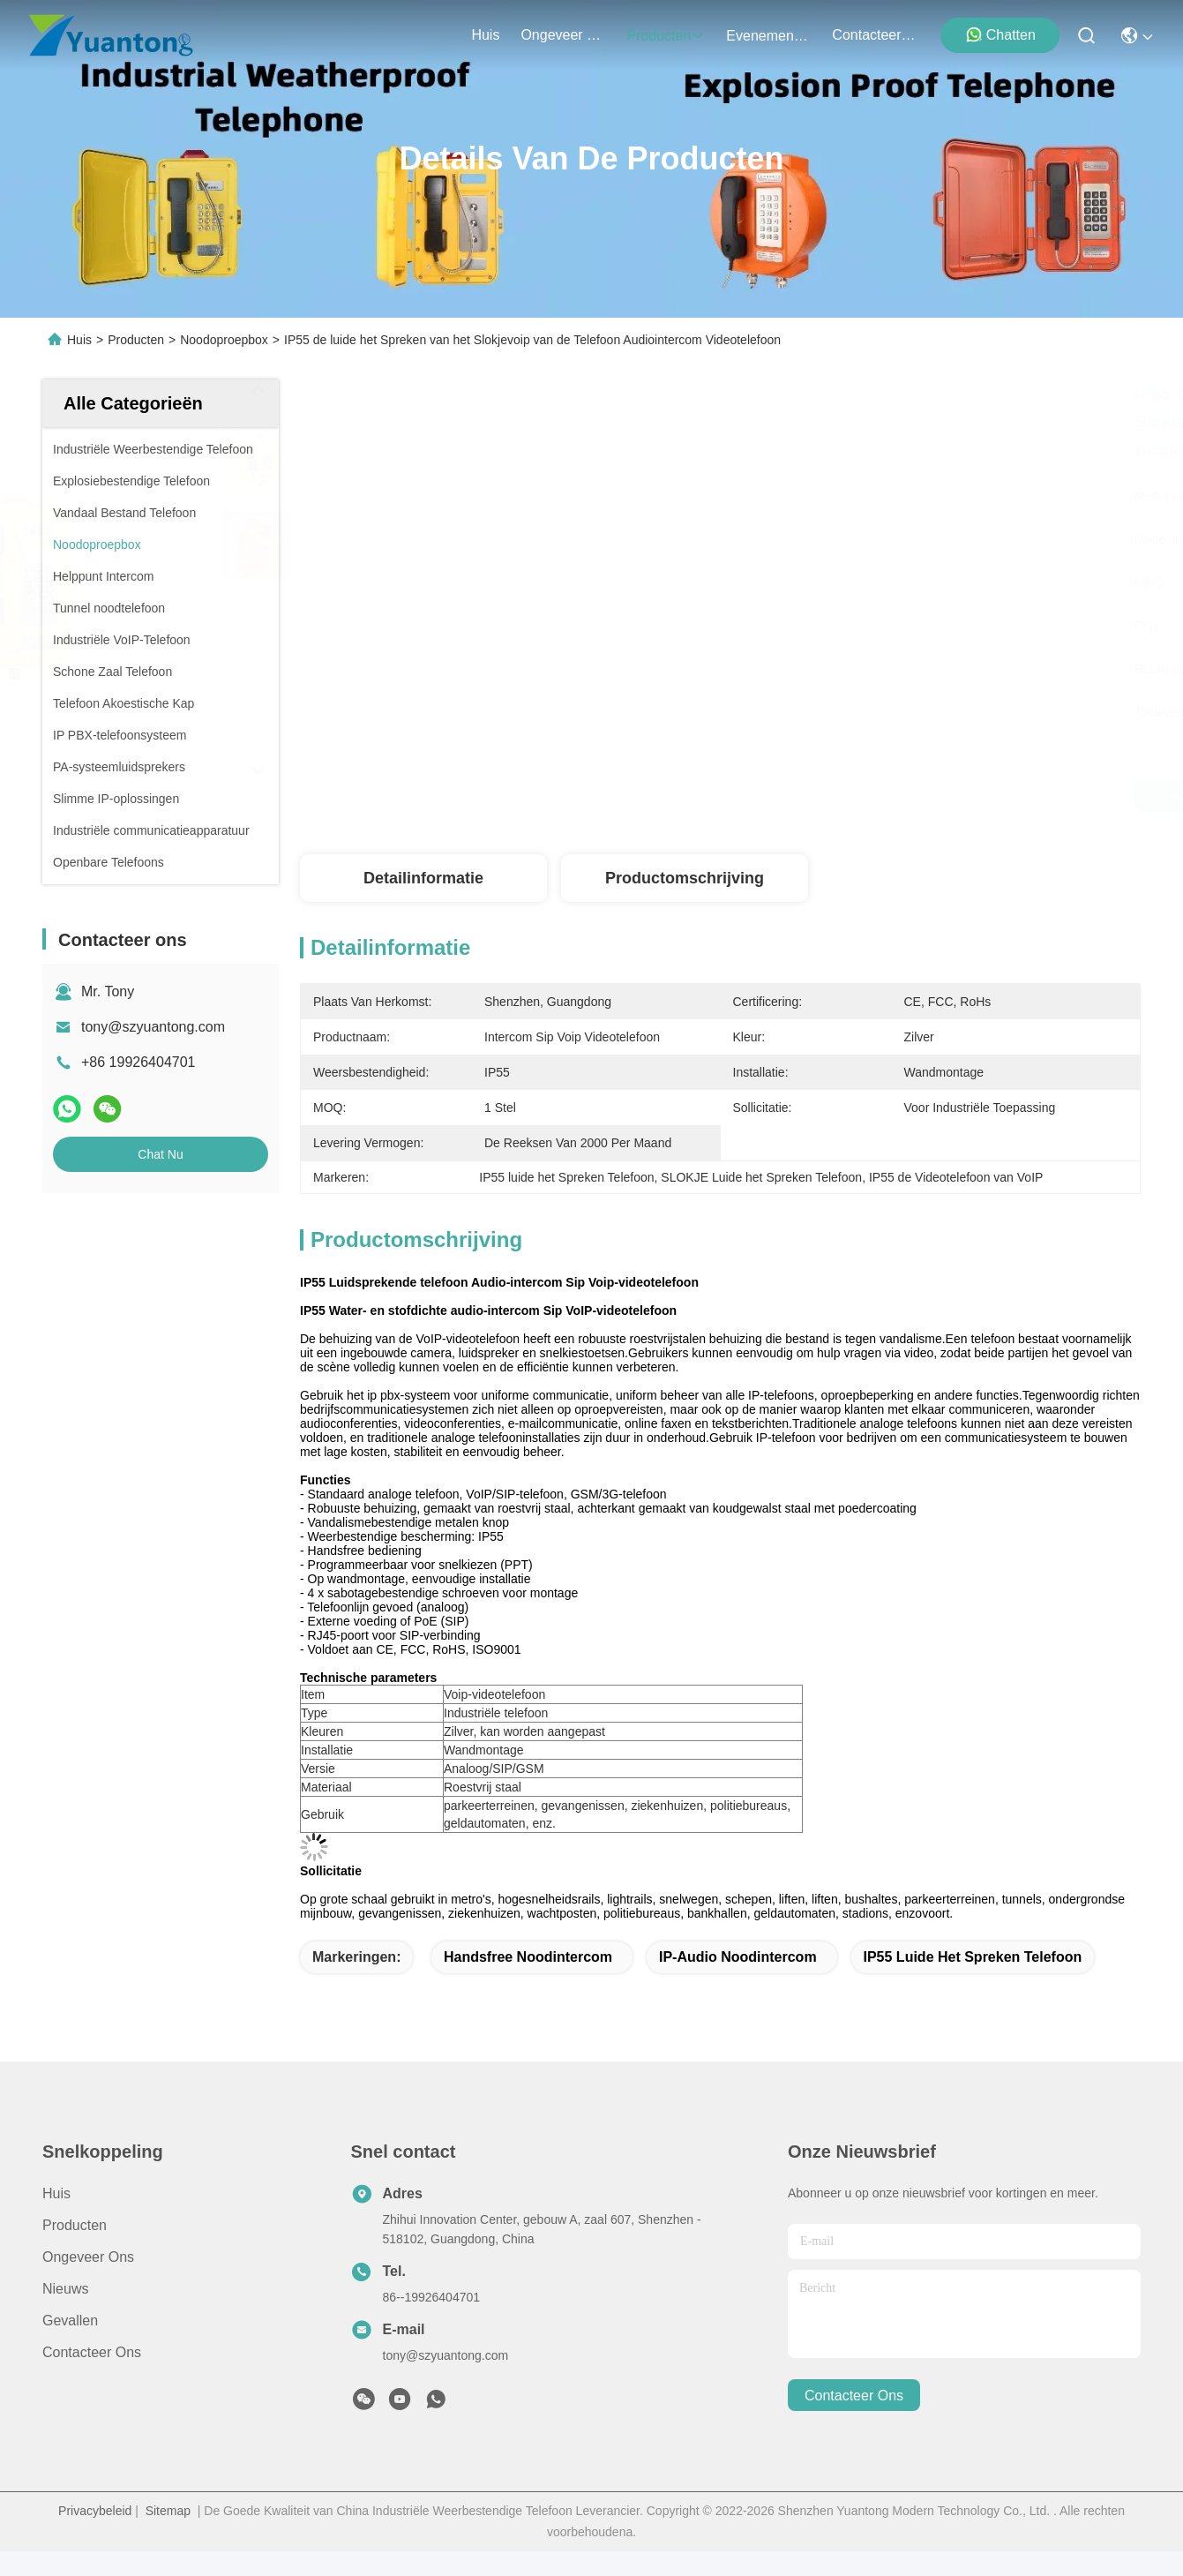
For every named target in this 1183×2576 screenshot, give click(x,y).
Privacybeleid (94, 2511)
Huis (485, 34)
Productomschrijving (684, 878)
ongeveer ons (562, 34)
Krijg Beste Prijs (901, 796)
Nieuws (65, 2288)
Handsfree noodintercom (528, 1956)
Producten (136, 340)
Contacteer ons (91, 2352)
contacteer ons (874, 34)
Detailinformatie (423, 878)
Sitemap (168, 2511)
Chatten (1000, 34)
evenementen (768, 35)
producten (665, 35)
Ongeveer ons (88, 2256)
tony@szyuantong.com (153, 1026)
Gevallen (70, 2320)
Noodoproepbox (224, 340)
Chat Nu (160, 1154)
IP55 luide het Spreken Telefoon (973, 1956)
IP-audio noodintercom (738, 1956)
